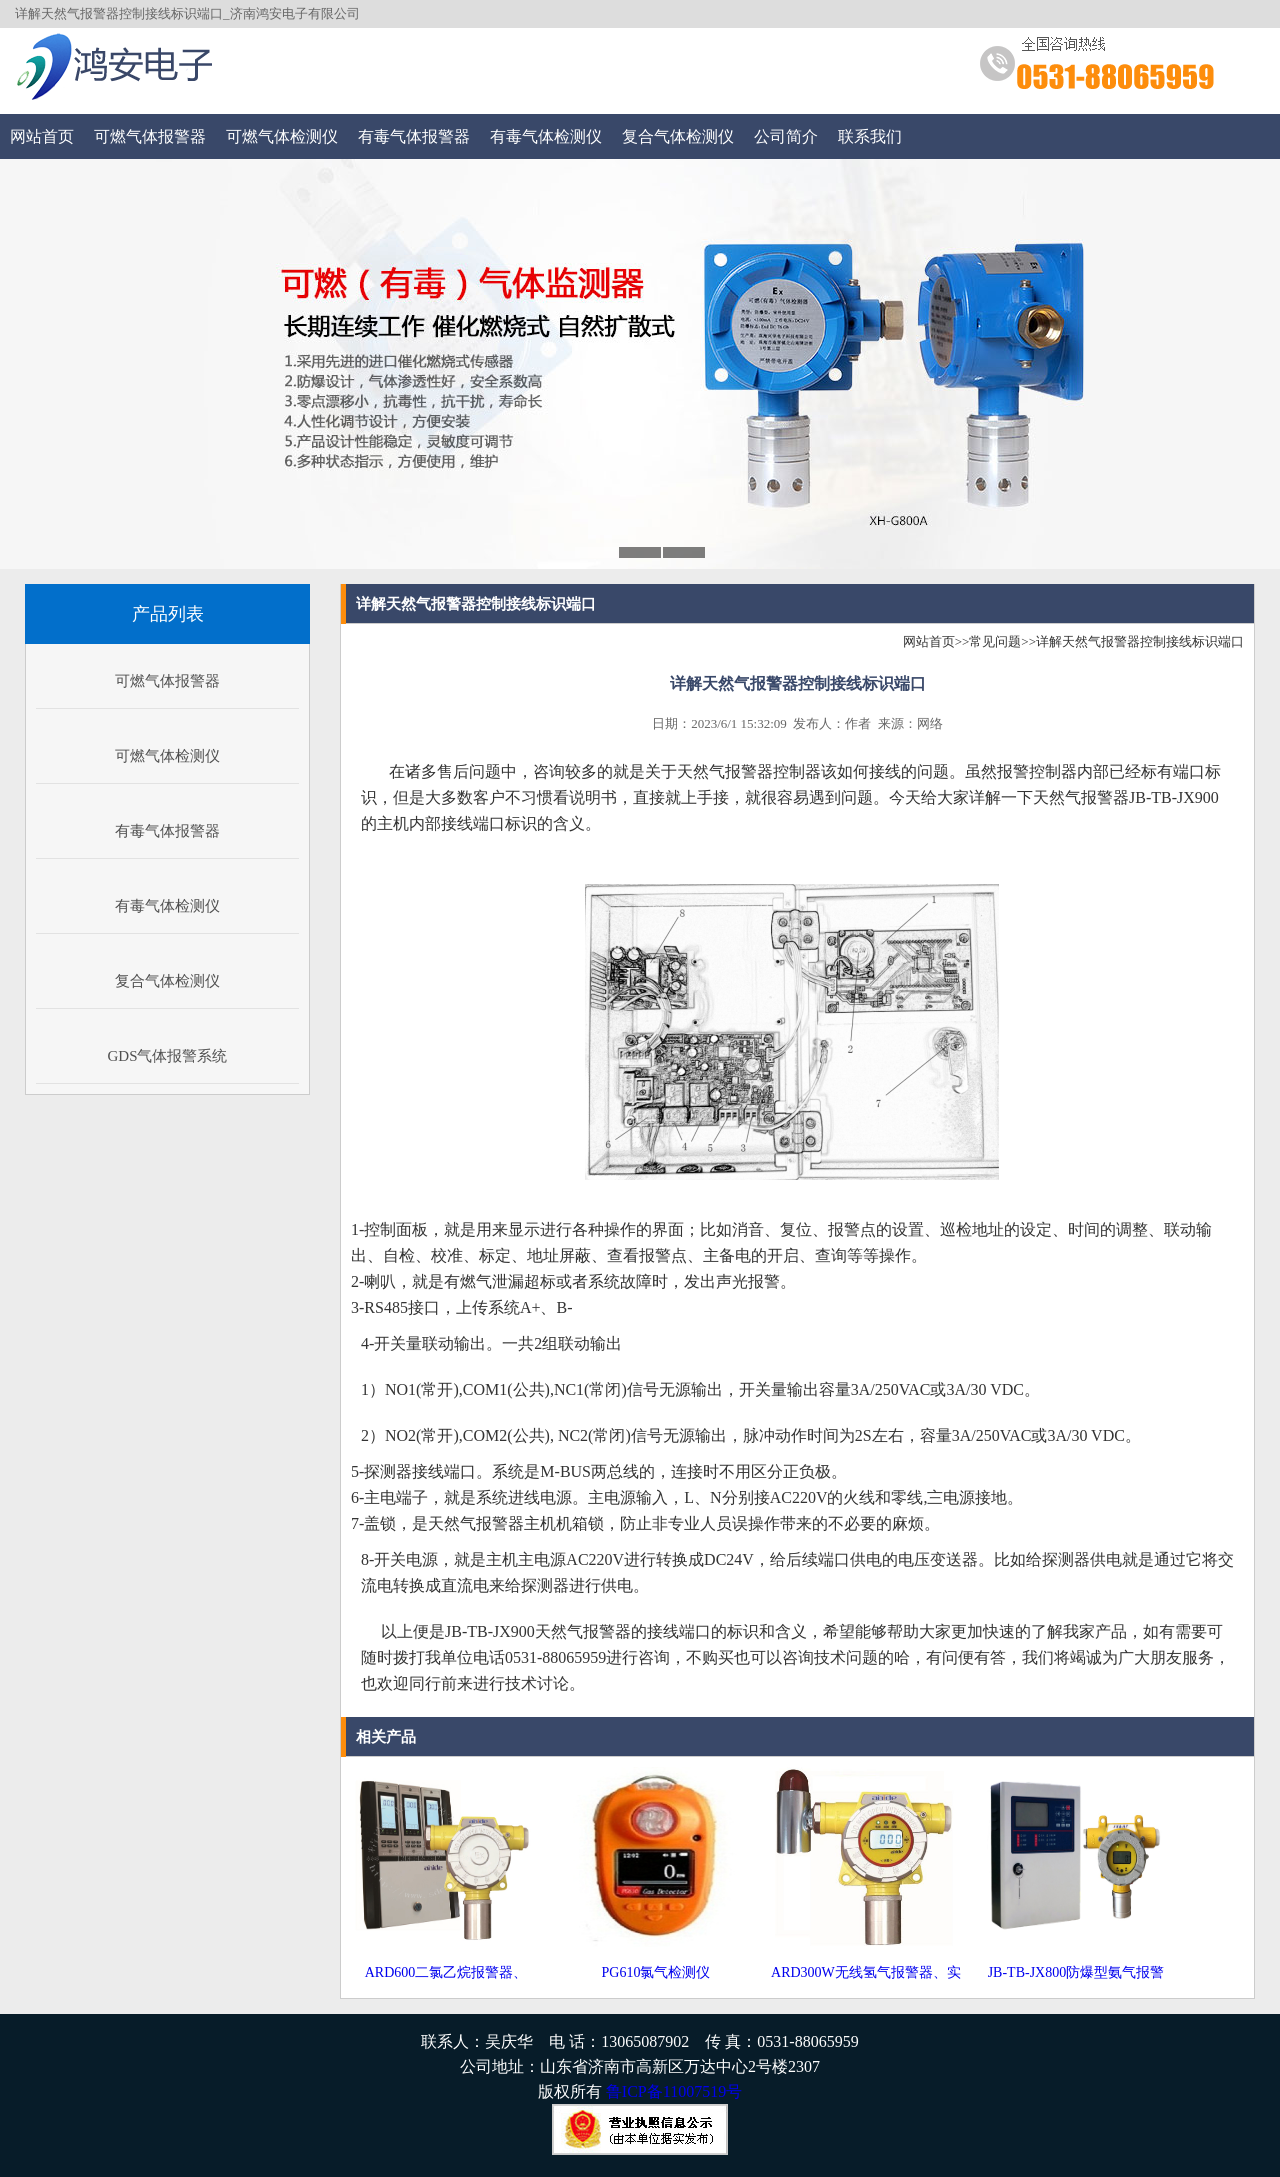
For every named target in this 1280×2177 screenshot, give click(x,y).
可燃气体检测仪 (282, 136)
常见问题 (995, 641)
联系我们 (870, 136)
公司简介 (786, 136)
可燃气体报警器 (150, 136)
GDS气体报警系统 (167, 1056)
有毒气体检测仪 (546, 136)
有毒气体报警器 (414, 136)
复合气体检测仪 (678, 136)
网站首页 (42, 136)
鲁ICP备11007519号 (674, 2091)
